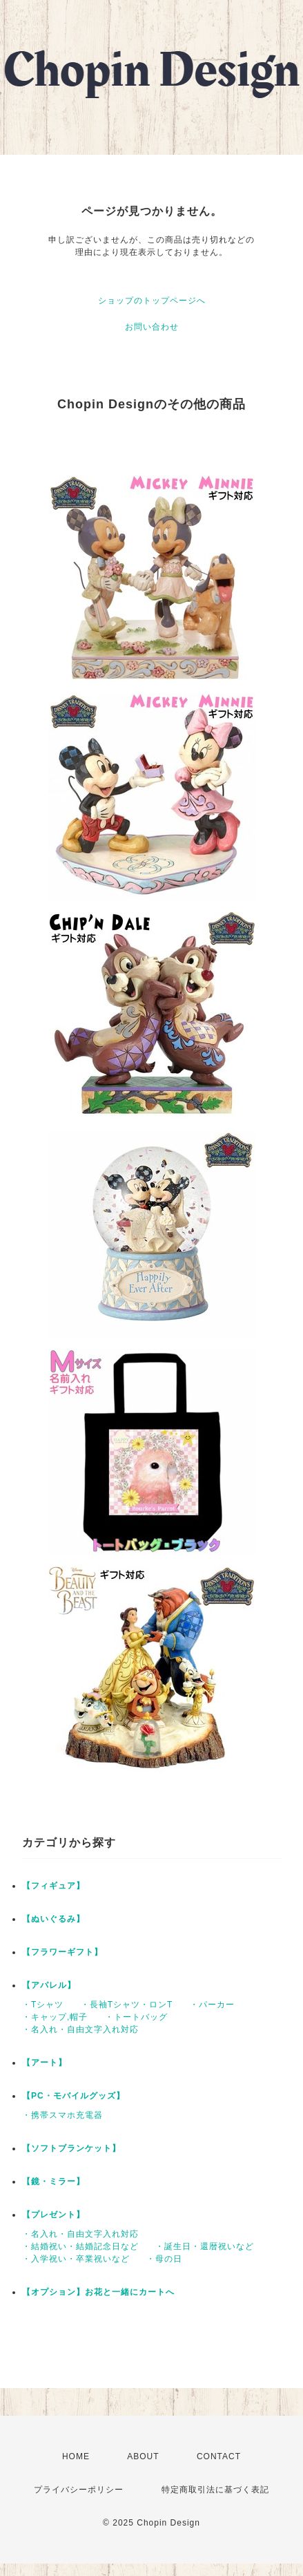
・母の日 (164, 2259)
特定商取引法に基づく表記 (215, 2489)
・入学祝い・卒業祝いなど (76, 2259)
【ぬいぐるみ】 (53, 1919)
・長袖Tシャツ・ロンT (127, 2004)
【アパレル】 (49, 1985)
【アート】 (44, 2062)
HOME (76, 2456)
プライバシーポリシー (79, 2489)
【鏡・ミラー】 (53, 2181)
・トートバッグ (136, 2017)
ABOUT (143, 2456)
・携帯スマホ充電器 (62, 2115)
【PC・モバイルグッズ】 (73, 2096)
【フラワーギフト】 (62, 1952)
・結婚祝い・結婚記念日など (80, 2246)
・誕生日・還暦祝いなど (204, 2246)
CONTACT (219, 2456)
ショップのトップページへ (152, 300)
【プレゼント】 (53, 2214)
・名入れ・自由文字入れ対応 (80, 2029)
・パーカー (212, 2004)
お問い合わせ (152, 327)
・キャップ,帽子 (55, 2017)
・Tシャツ (42, 2004)
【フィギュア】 (53, 1886)
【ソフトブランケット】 (71, 2148)
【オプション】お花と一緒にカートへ (98, 2292)
